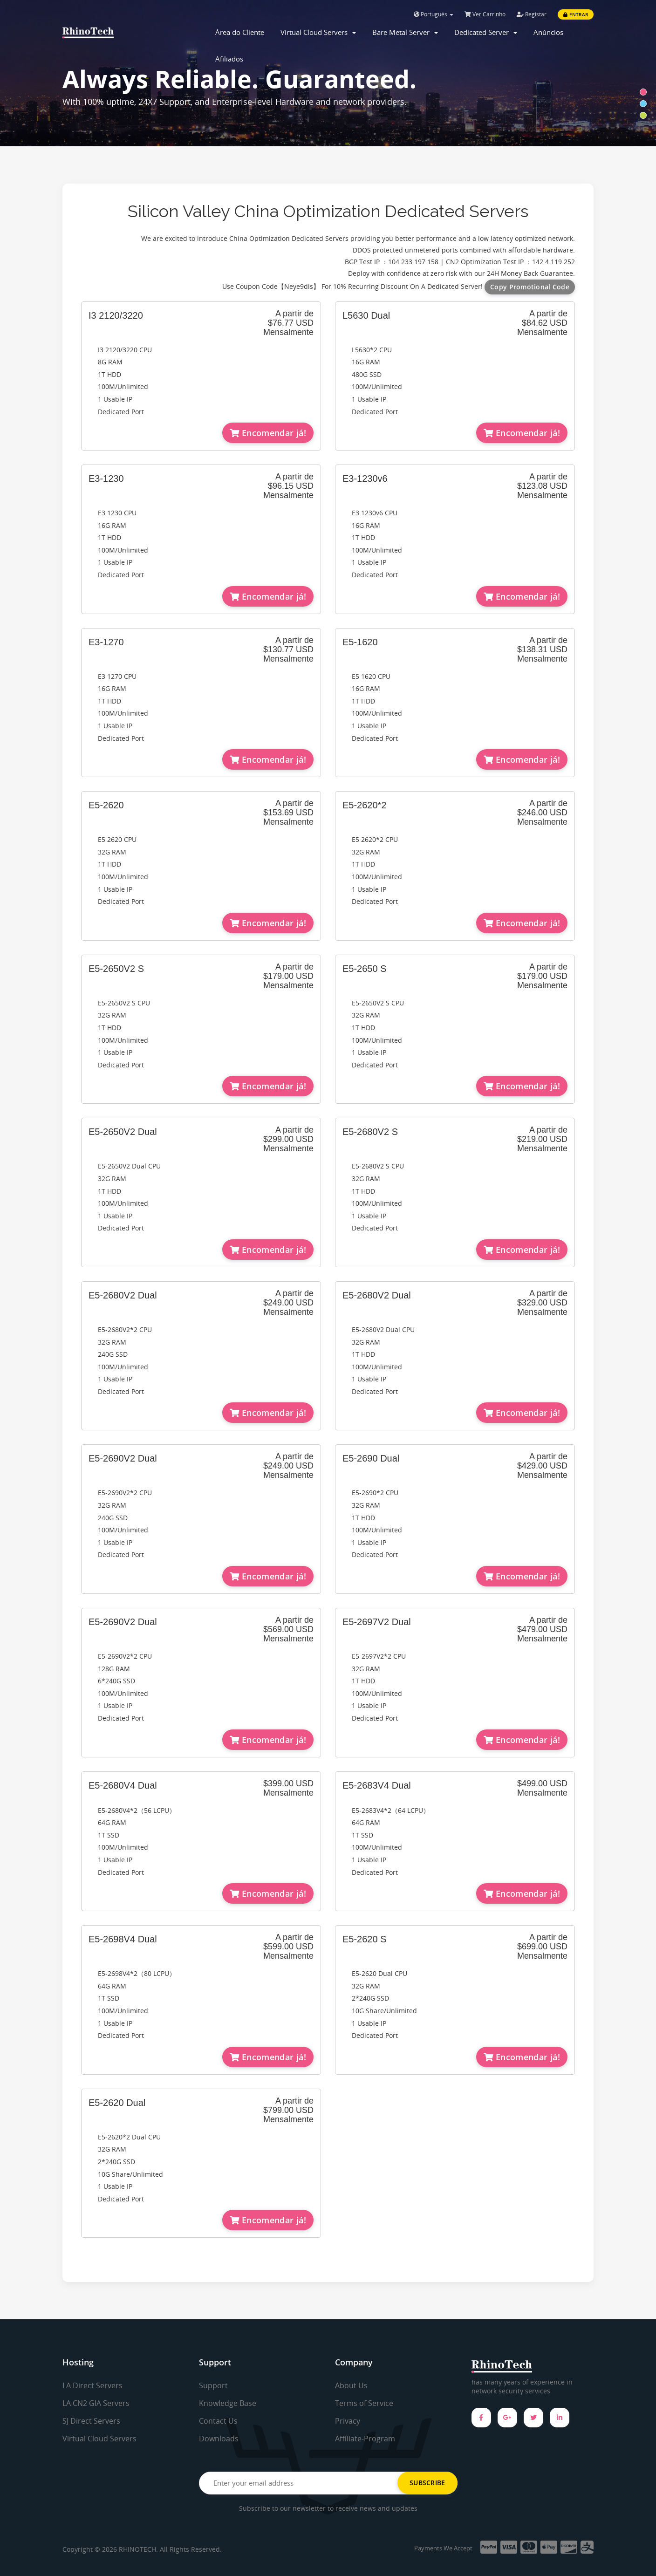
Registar (532, 14)
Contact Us (218, 2421)
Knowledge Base (227, 2403)
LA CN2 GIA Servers (96, 2403)
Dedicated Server (485, 32)
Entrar (575, 14)
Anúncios (548, 32)
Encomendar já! (268, 432)
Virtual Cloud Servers (318, 32)
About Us (351, 2385)
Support (213, 2385)
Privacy (347, 2421)
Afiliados (229, 58)
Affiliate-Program (365, 2438)
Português (433, 14)
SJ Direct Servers (91, 2421)
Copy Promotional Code (529, 286)
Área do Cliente (239, 32)
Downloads (219, 2438)
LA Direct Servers (92, 2385)
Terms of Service (364, 2403)
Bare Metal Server (405, 32)
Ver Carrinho (485, 14)
